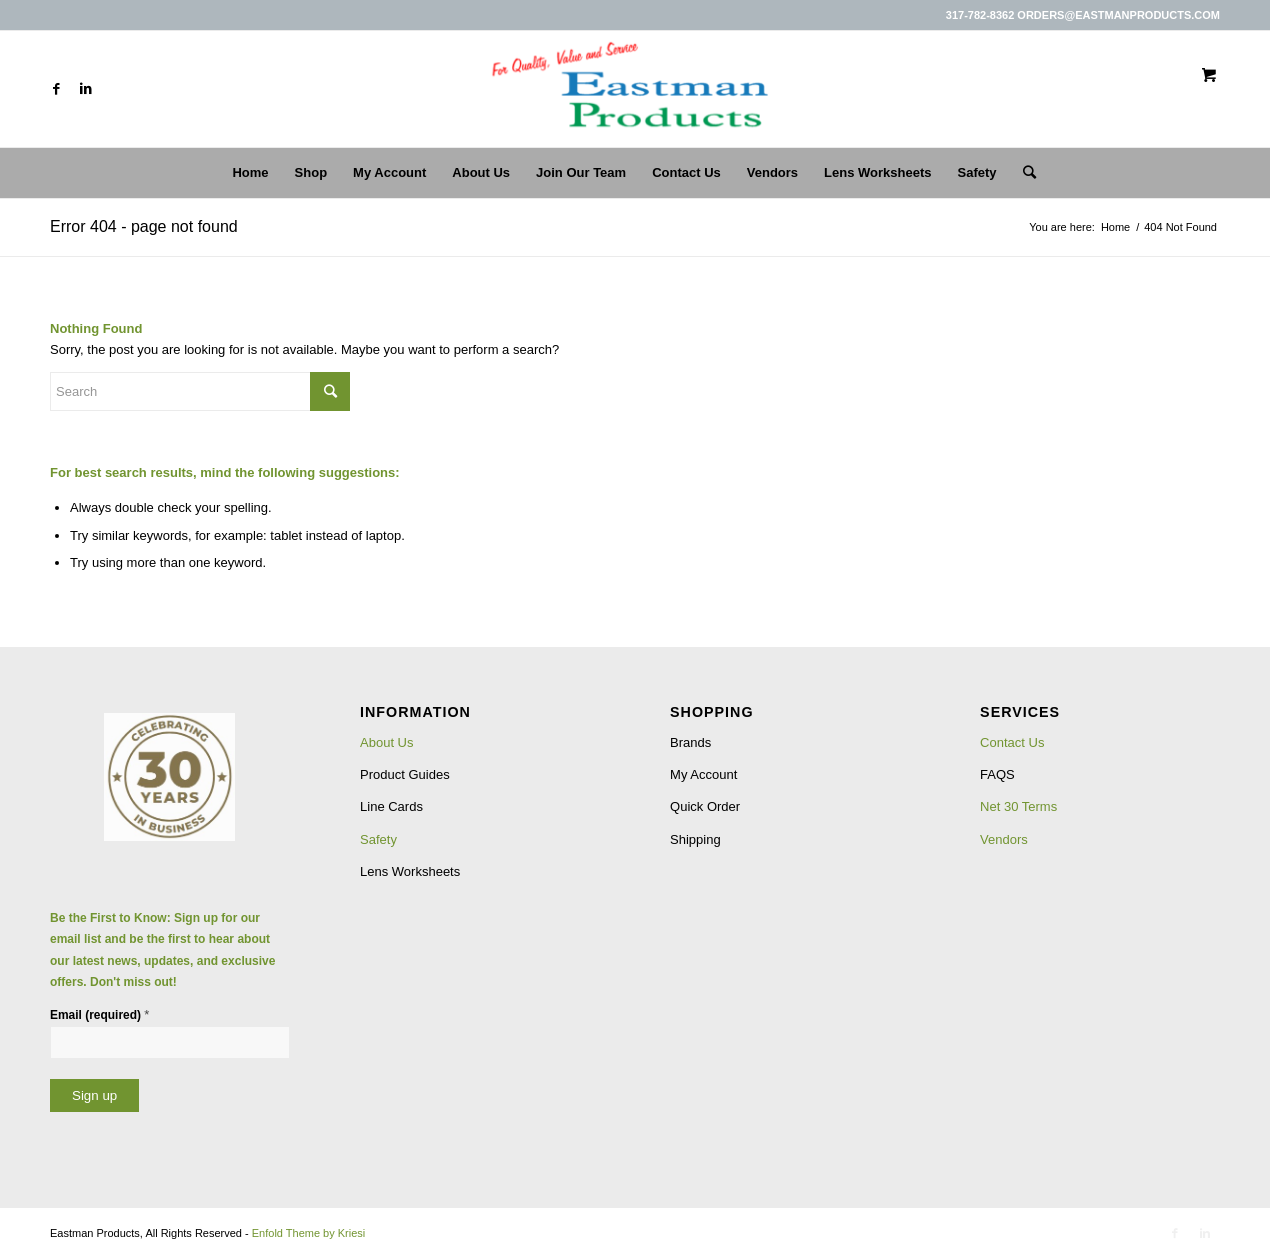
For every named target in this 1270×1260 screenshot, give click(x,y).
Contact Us (1012, 742)
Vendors (1004, 839)
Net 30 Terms (1018, 806)
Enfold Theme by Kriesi (309, 1233)
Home (1115, 227)
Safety (378, 839)
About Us (386, 742)
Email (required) (99, 1014)
